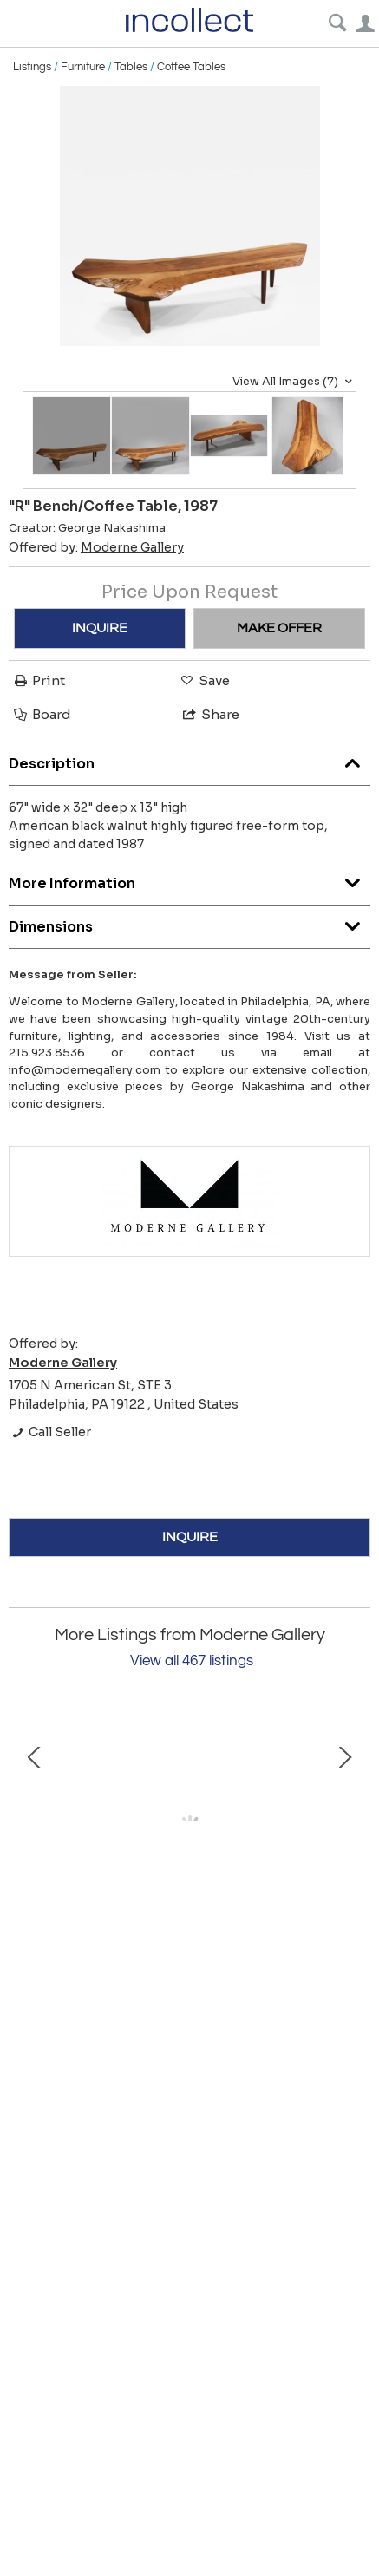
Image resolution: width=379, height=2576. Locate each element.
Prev (34, 1829)
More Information (189, 879)
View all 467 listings (191, 1661)
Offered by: (96, 547)
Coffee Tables (191, 67)
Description (189, 759)
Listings (32, 67)
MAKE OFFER (279, 628)
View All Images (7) (294, 382)
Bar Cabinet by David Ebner (189, 1960)
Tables (130, 67)
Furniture (83, 67)
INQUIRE (99, 628)
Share (209, 714)
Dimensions (189, 922)
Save (204, 680)
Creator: (87, 528)
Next (344, 1829)
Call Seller (50, 1432)
